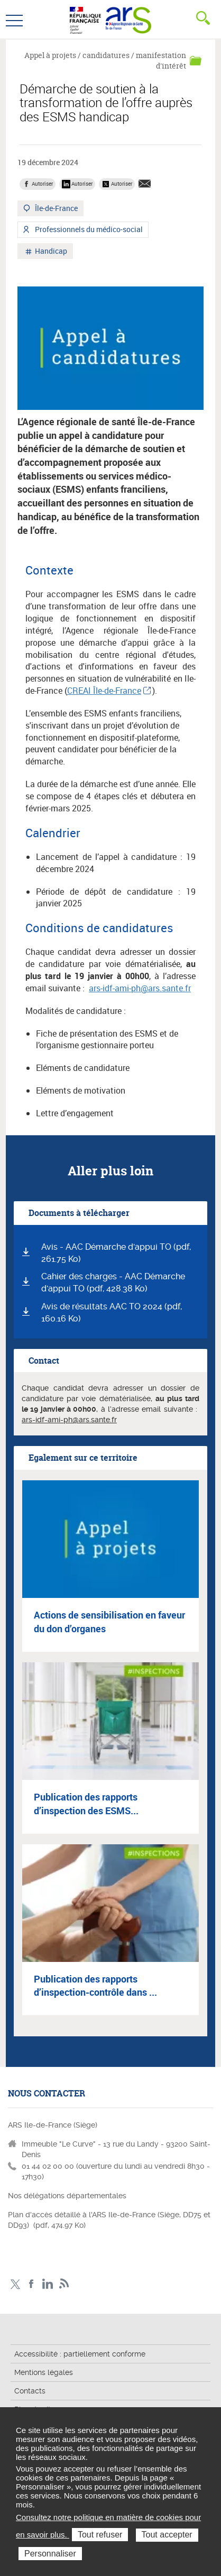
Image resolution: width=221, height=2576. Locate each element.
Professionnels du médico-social (88, 230)
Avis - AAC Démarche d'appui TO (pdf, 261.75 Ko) (116, 1253)
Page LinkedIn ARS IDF (48, 2284)
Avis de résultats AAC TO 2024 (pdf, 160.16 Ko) (111, 1312)
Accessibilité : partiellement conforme (79, 2354)
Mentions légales (43, 2372)
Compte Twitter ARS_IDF (15, 2284)
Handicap (50, 252)
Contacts (29, 2391)
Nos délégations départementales (67, 2195)
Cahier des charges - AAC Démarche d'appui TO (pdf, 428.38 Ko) (113, 1282)
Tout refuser (100, 2534)
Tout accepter (167, 2534)
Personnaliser (50, 2553)
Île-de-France (55, 209)
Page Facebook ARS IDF (31, 2284)
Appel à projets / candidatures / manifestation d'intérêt (105, 60)
